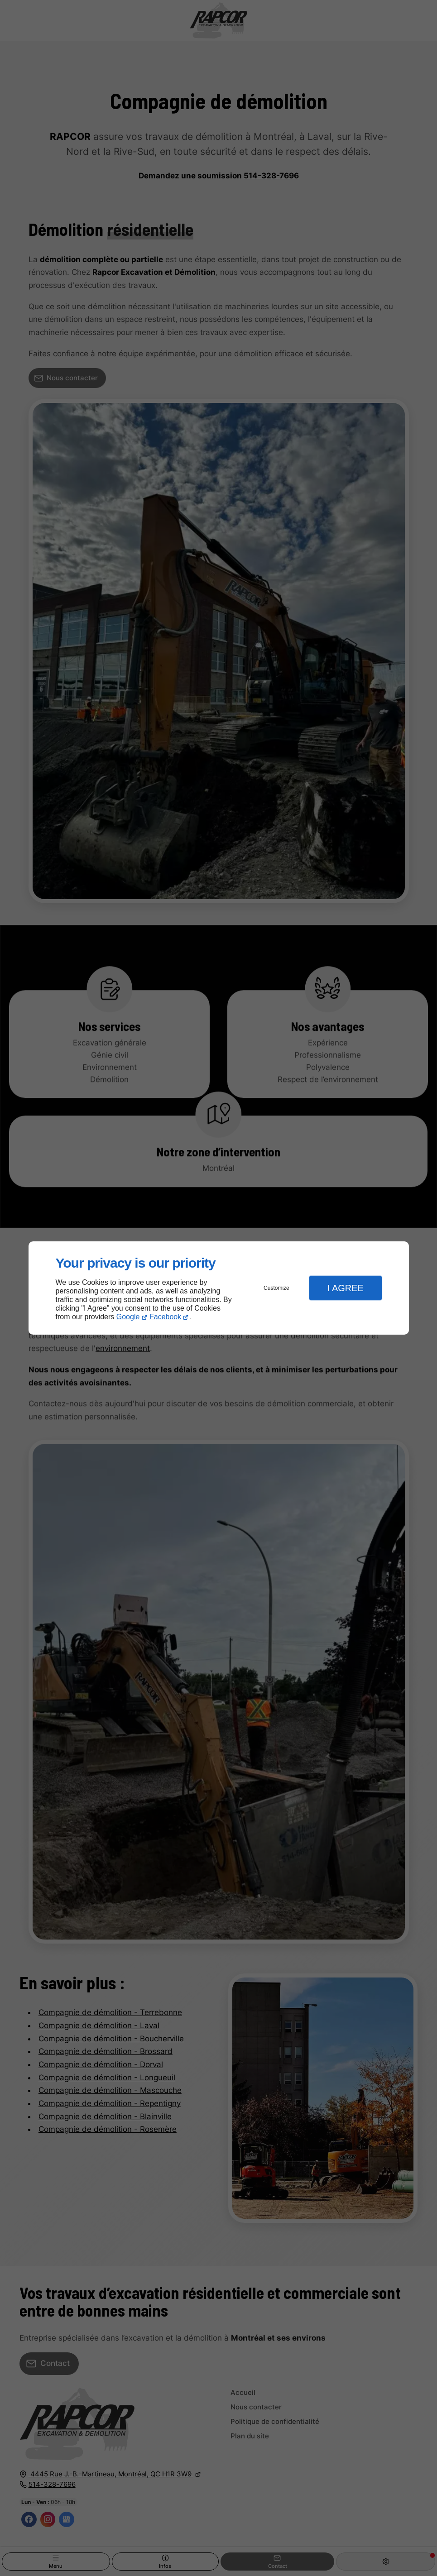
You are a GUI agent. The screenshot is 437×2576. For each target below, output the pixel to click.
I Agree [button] (345, 1288)
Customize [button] (276, 1288)
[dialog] (219, 1288)
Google (128, 1317)
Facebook (165, 1317)
